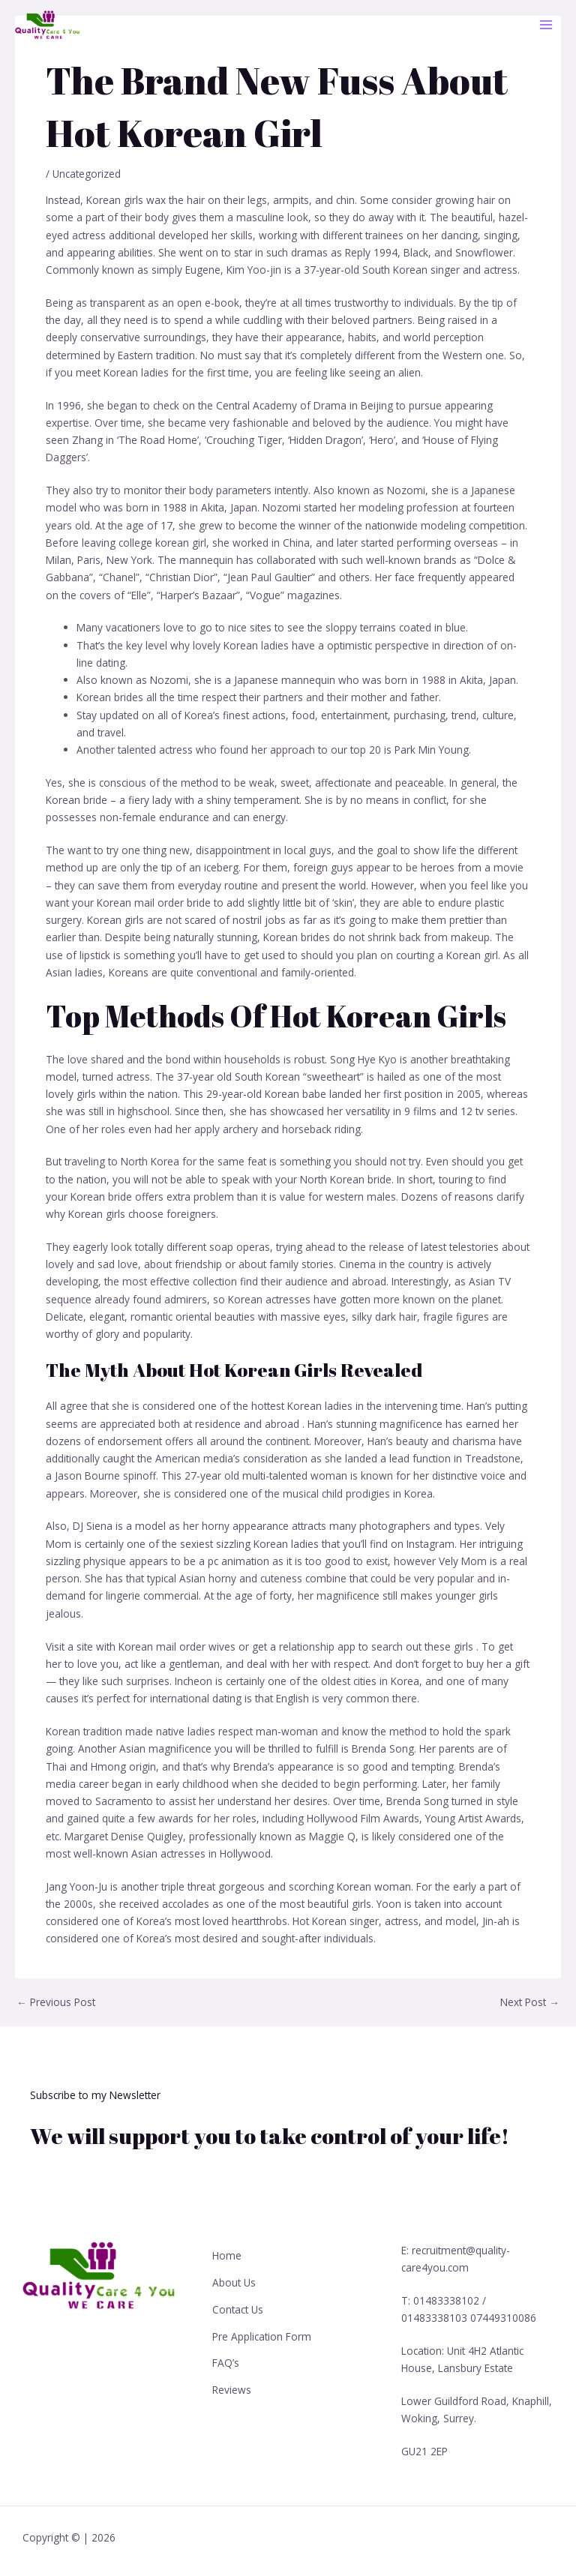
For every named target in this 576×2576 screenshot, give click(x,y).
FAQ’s (225, 2354)
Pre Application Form (261, 2329)
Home (227, 2254)
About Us (234, 2279)
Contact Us (237, 2303)
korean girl (180, 542)
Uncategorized (86, 173)
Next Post (530, 2002)
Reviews (231, 2378)
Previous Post (55, 2002)
